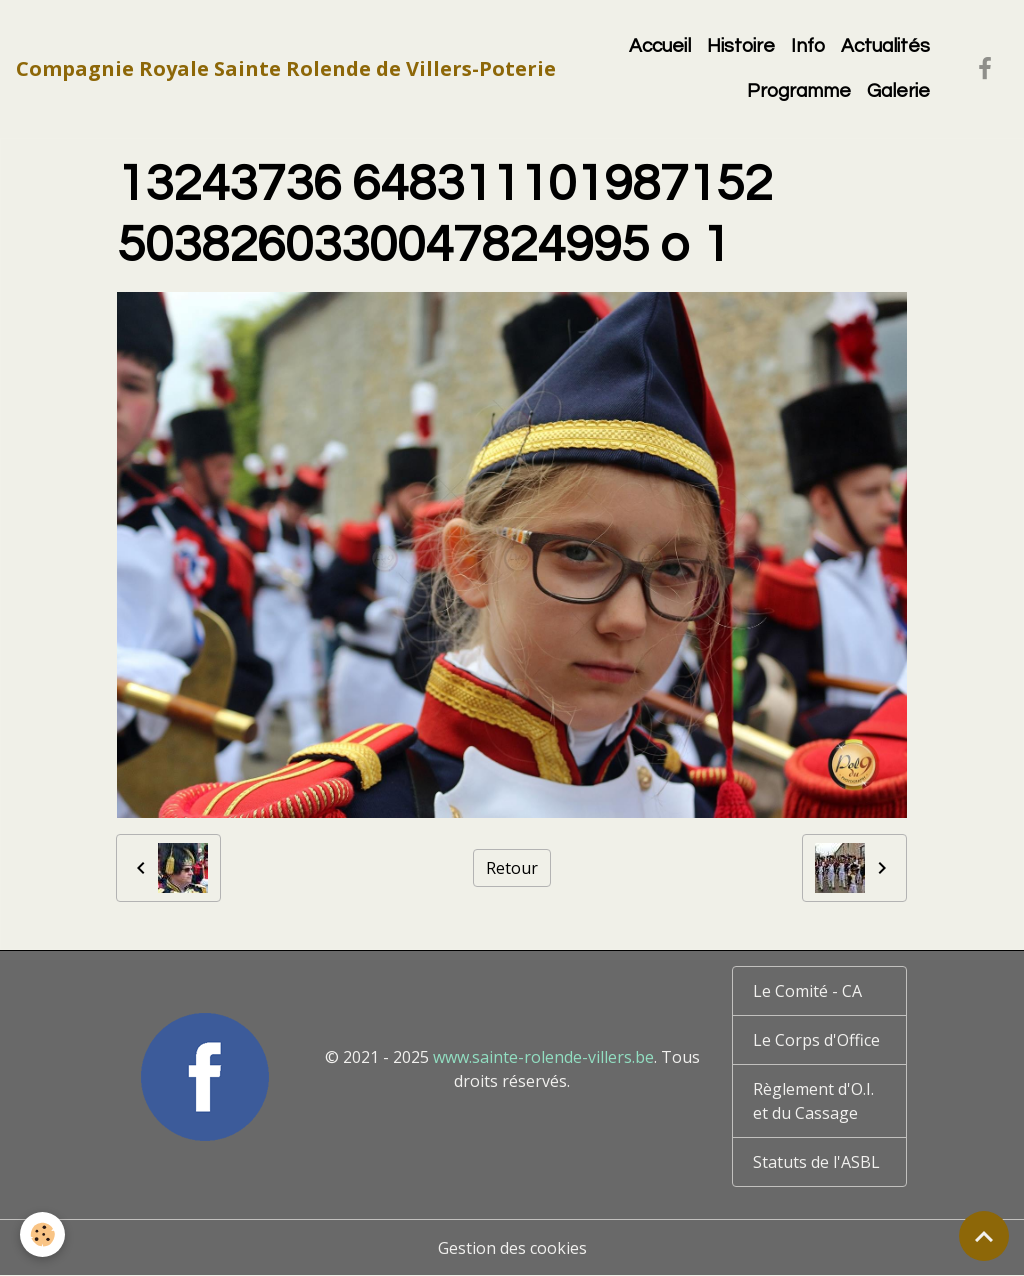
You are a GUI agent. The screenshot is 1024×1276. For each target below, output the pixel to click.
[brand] (286, 69)
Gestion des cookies (512, 1248)
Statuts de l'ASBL (816, 1162)
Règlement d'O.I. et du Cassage (813, 1101)
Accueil (660, 46)
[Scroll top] (984, 1236)
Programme (799, 91)
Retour (512, 868)
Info (808, 46)
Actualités (885, 46)
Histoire (741, 46)
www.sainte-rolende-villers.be (543, 1057)
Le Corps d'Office (816, 1040)
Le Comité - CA (807, 991)
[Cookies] (42, 1234)
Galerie (898, 91)
